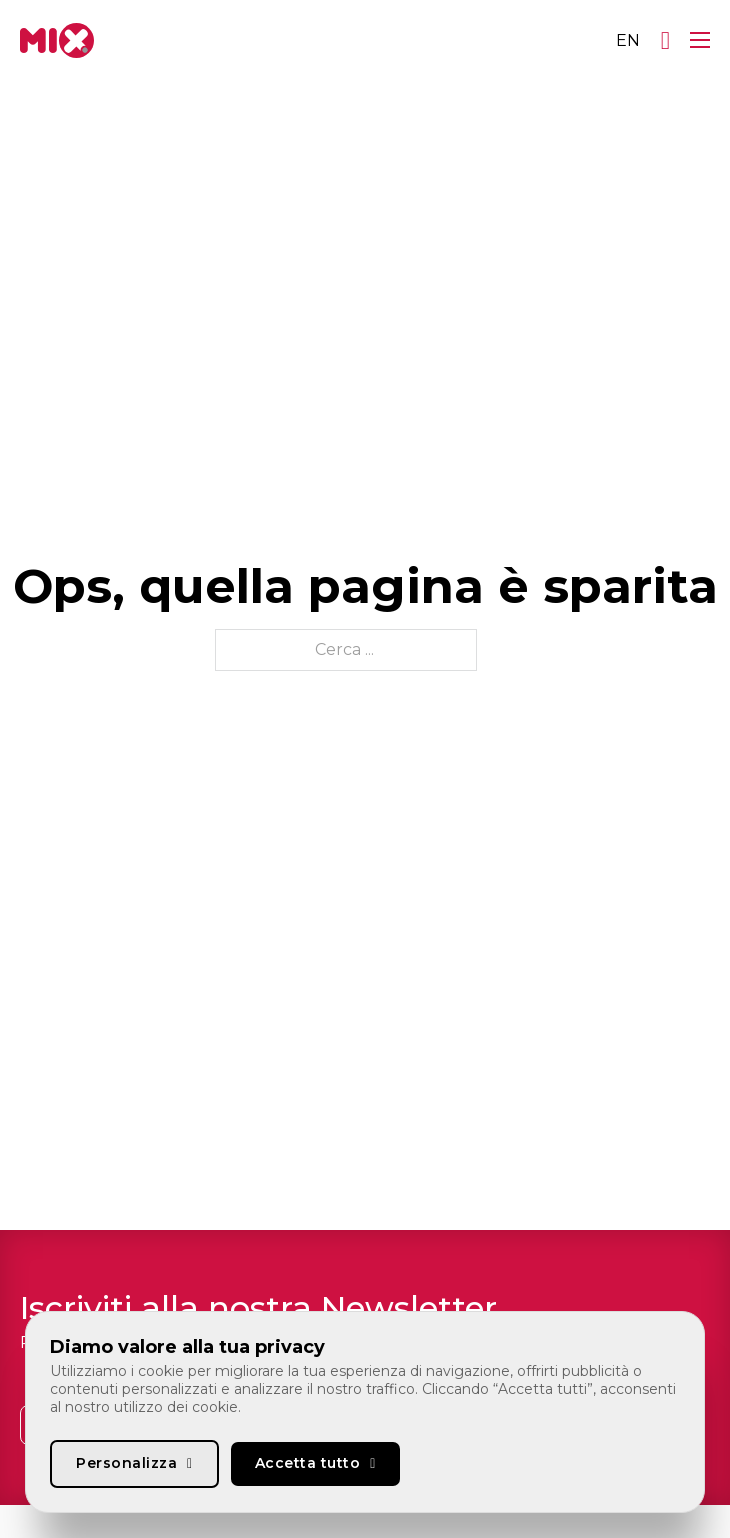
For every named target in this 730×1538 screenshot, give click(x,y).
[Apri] (665, 40)
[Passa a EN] (628, 40)
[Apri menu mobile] (700, 40)
